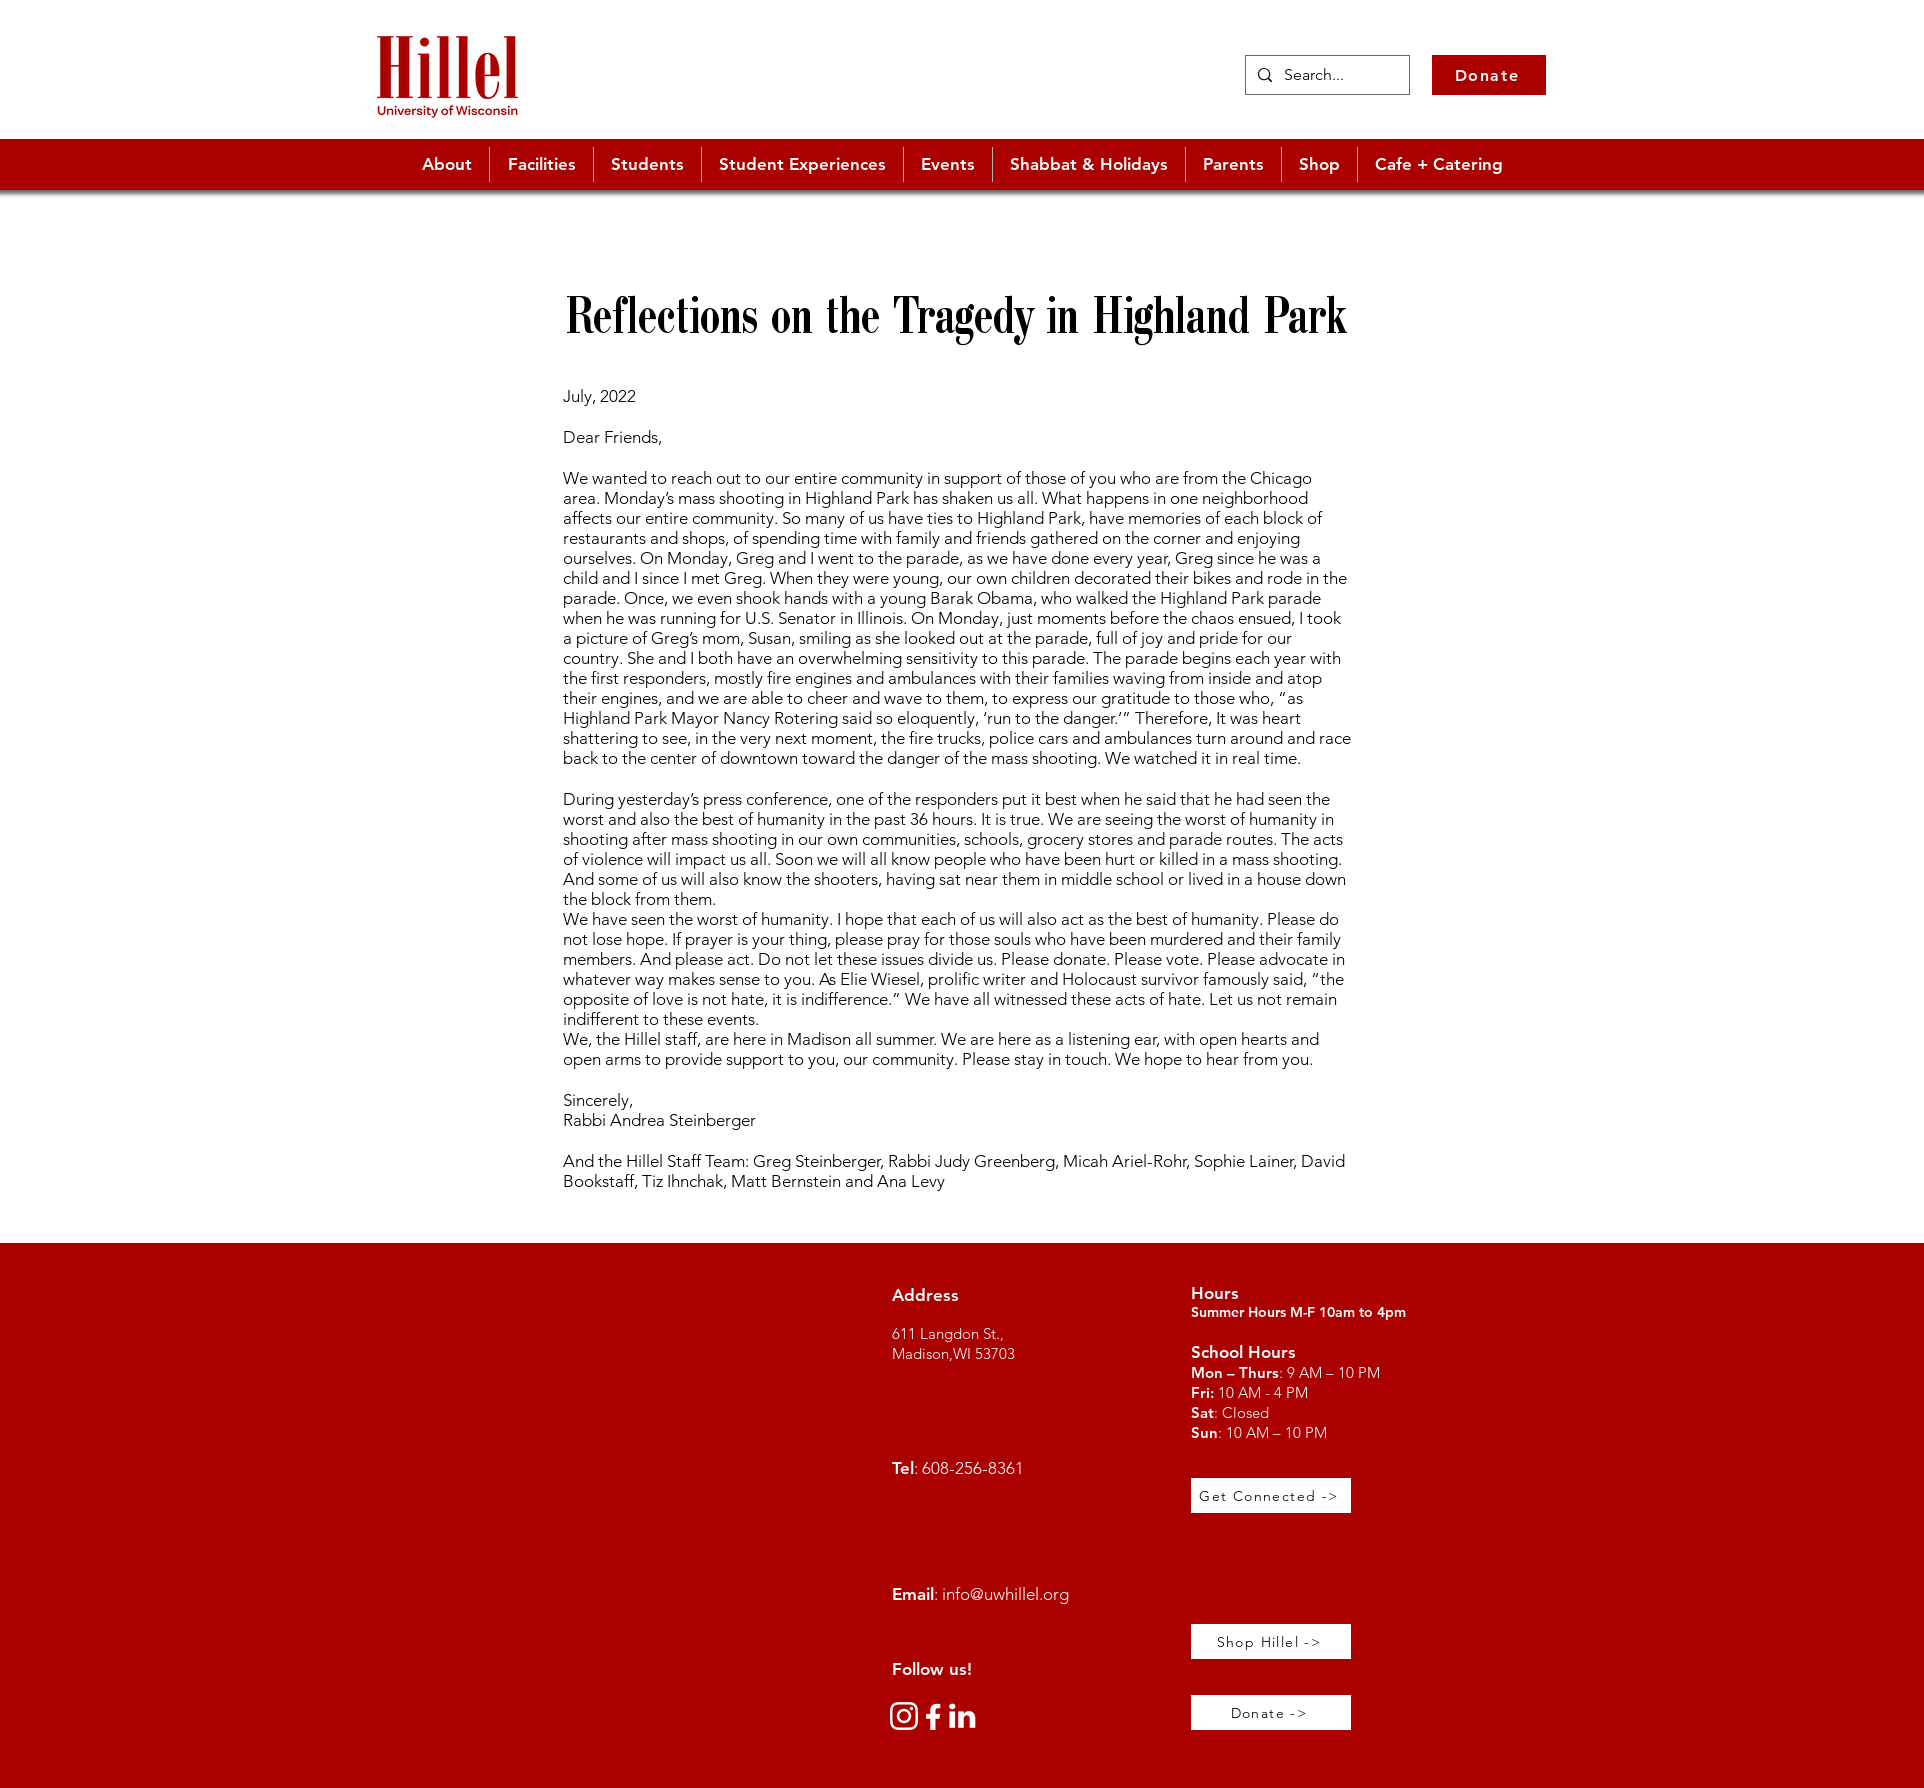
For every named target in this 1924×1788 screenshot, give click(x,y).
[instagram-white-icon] (904, 1716)
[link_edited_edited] (962, 1716)
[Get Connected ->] (1271, 1495)
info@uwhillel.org (1005, 1594)
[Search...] (1325, 75)
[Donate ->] (1271, 1712)
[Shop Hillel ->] (1271, 1641)
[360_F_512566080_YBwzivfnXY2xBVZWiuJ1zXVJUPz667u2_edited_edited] (933, 1716)
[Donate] (1489, 75)
